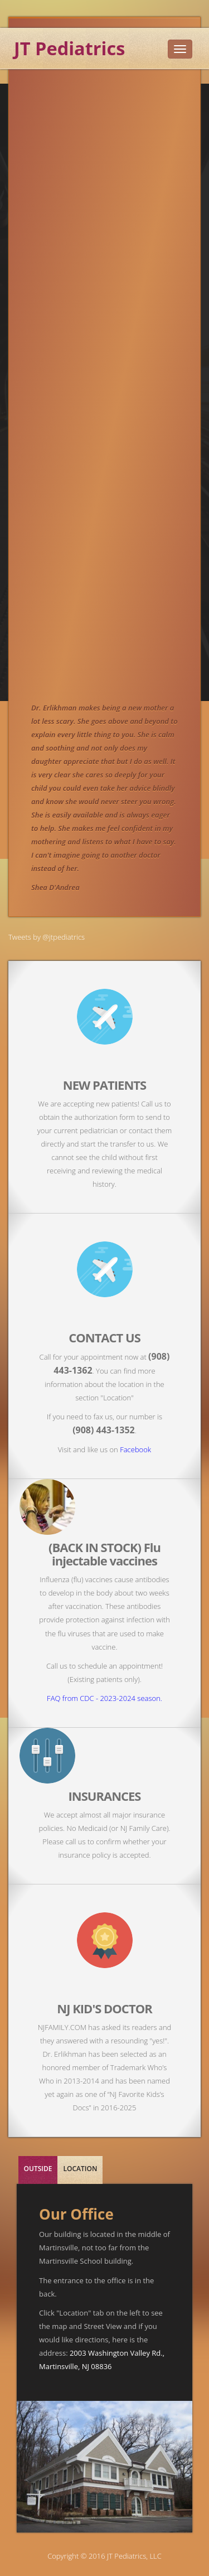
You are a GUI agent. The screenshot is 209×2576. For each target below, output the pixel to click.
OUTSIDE (38, 2168)
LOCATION (80, 2168)
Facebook (135, 1449)
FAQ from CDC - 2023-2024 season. (104, 1698)
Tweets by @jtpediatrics (46, 937)
